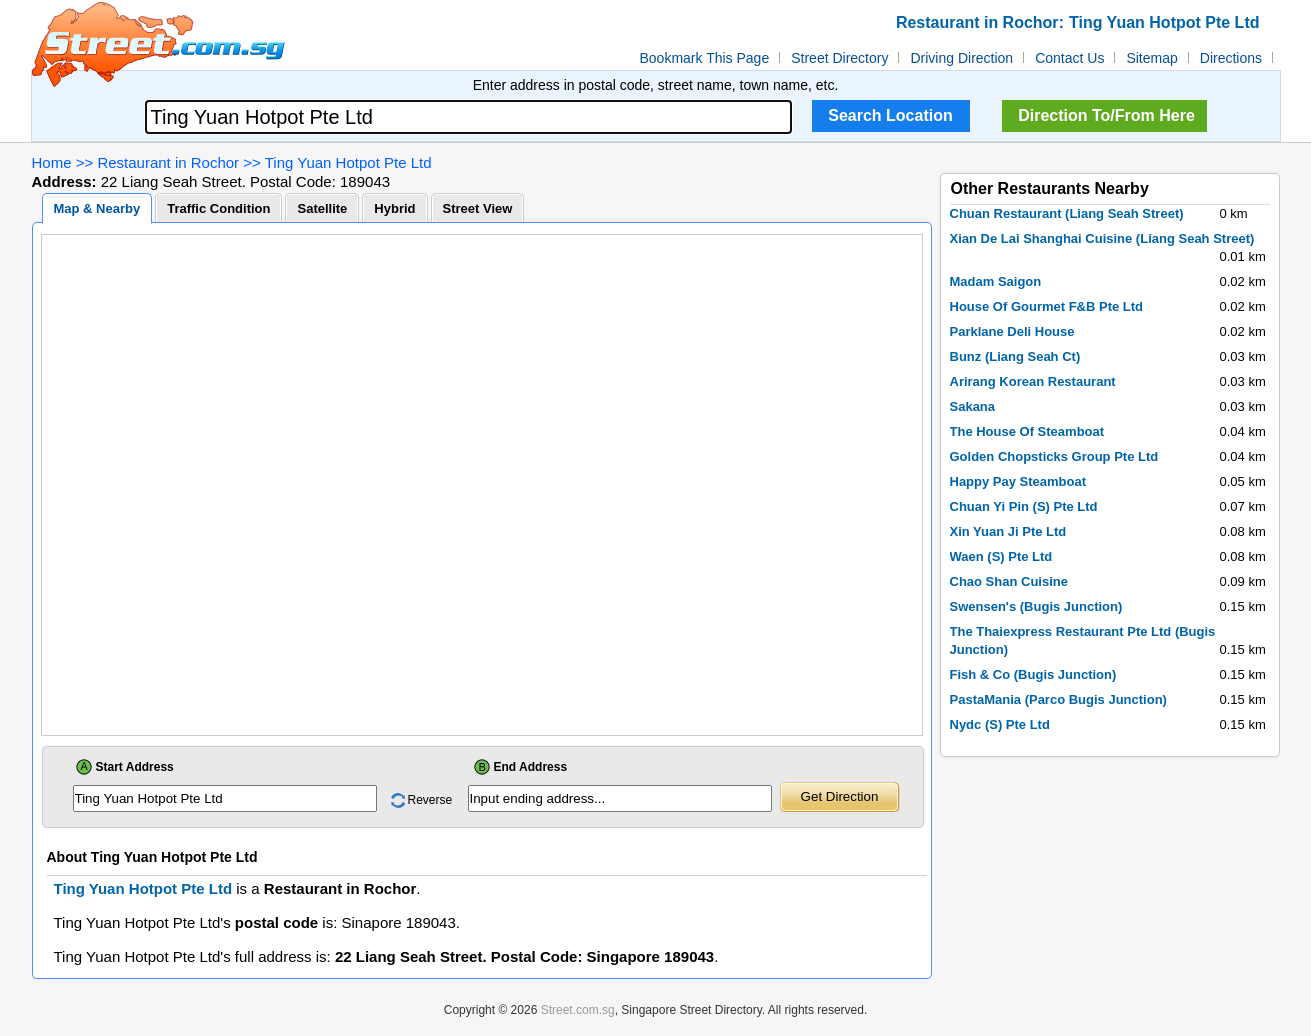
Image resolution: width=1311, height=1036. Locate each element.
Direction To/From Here (1106, 115)
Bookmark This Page (705, 58)
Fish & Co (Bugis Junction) (1033, 674)
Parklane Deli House (1012, 331)
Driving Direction (961, 58)
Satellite (322, 208)
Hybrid (394, 208)
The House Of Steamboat (1027, 431)
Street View (478, 208)
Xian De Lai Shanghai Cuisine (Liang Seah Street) (1102, 238)
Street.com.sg (578, 1010)
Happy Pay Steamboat (1018, 481)
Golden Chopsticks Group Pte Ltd (1054, 456)
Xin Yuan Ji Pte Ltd (1008, 531)
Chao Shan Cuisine (1009, 581)
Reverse (430, 800)
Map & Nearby (97, 208)
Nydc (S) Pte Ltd (1000, 724)
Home (52, 162)
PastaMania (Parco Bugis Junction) (1058, 699)
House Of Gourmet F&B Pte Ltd (1047, 306)
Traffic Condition (218, 208)
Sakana (973, 406)
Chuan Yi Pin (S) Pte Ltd (1024, 506)
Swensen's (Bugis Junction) (1036, 606)
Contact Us (1069, 58)
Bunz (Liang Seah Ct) (1015, 356)
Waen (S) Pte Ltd (1001, 556)
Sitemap (1151, 58)
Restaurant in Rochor (168, 162)
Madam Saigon (996, 281)
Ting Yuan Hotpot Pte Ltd (348, 162)
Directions (1231, 58)
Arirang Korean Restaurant (1033, 381)
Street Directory (839, 58)
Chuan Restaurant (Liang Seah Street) (1067, 213)
